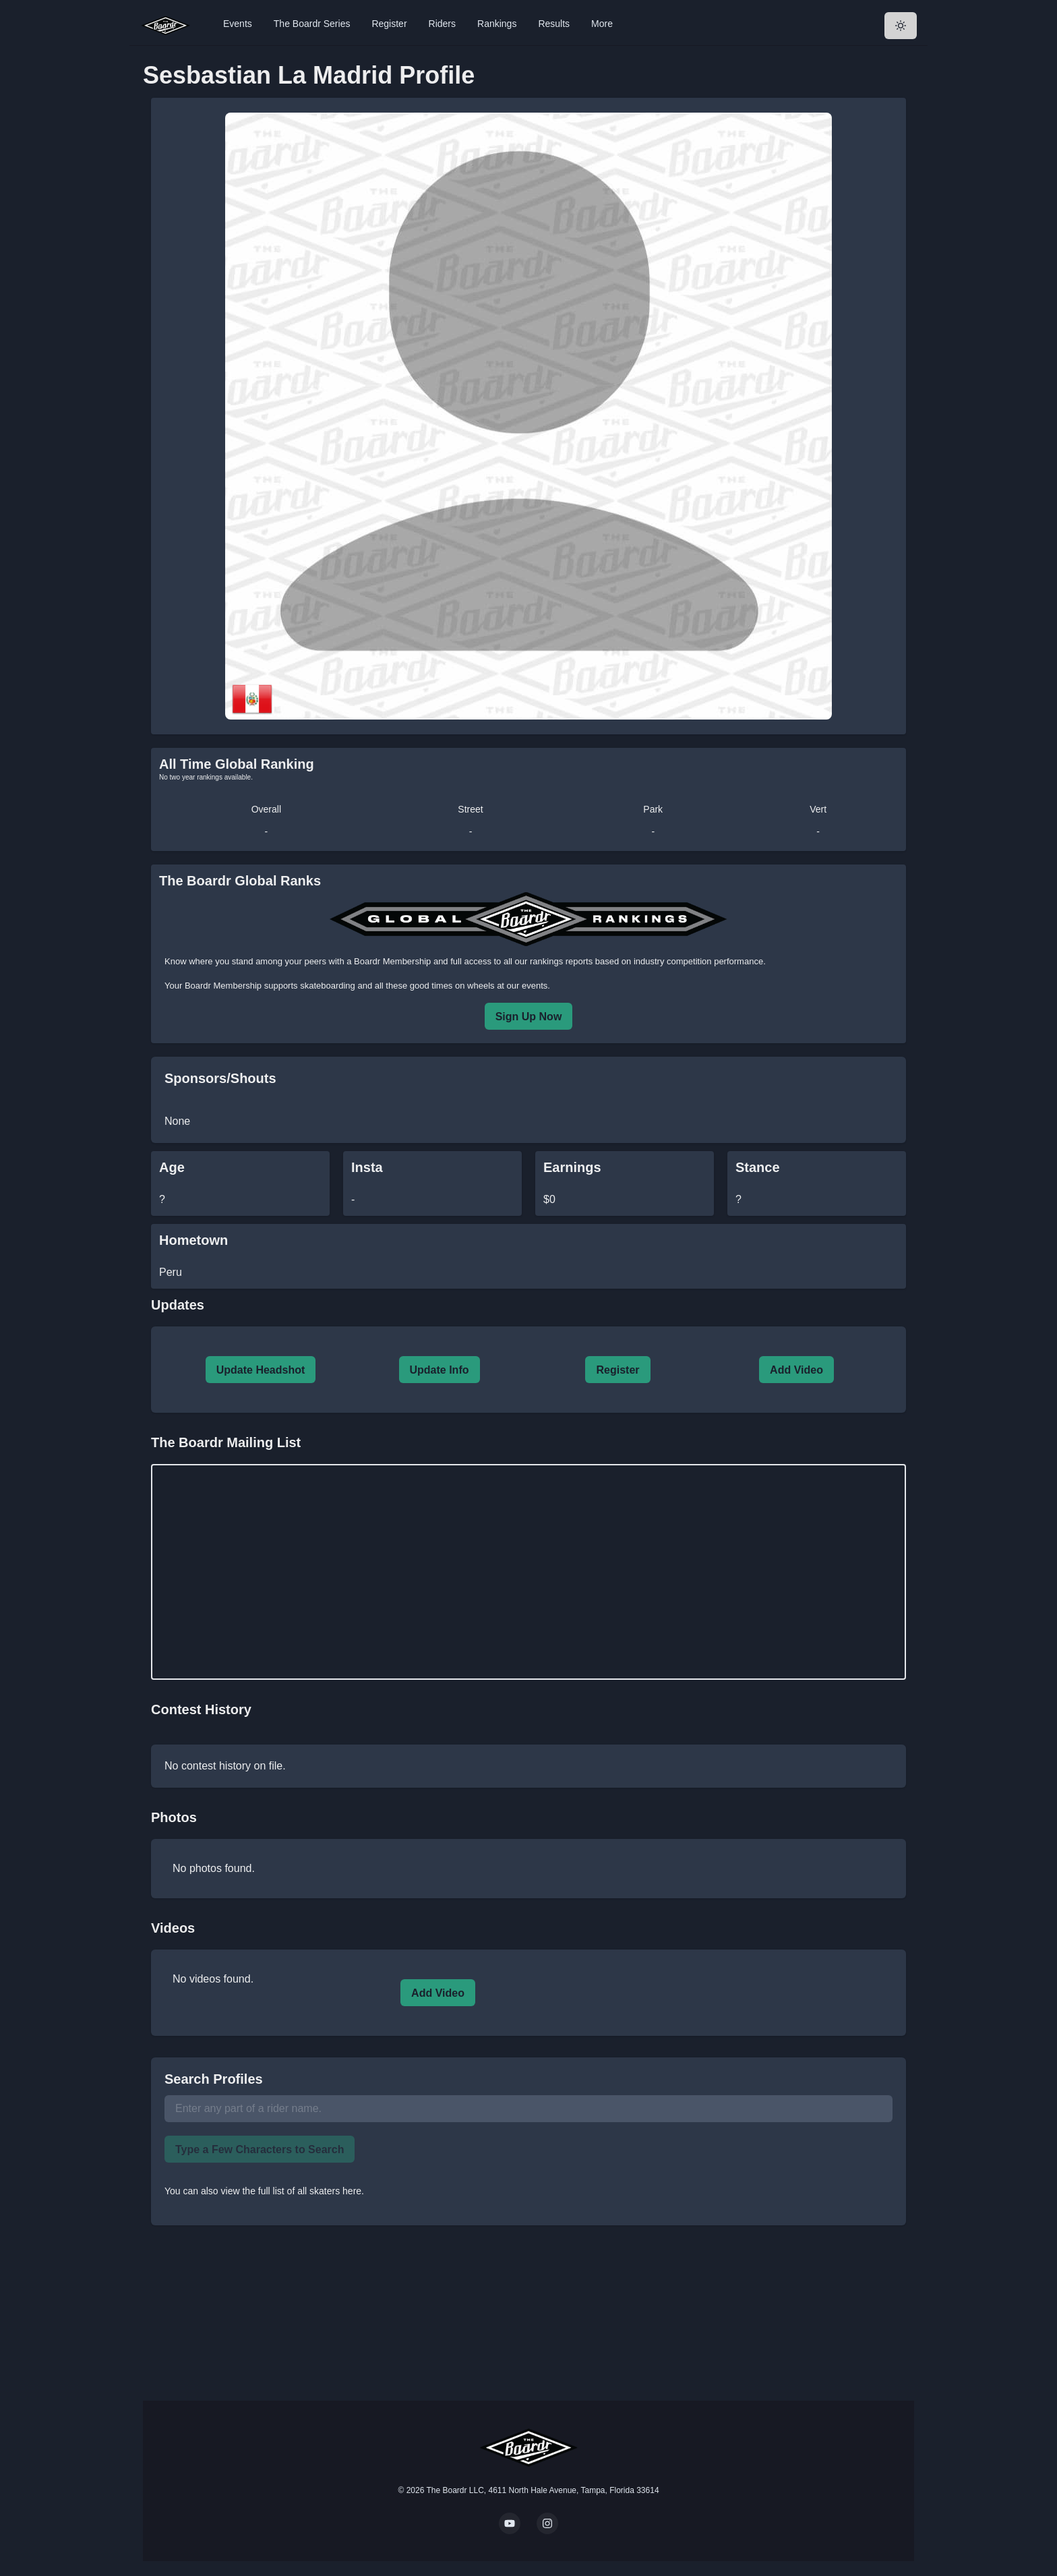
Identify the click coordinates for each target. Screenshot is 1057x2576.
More (602, 23)
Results (554, 23)
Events (237, 23)
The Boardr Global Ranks (240, 880)
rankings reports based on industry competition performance (646, 961)
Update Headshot (260, 1370)
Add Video (796, 1370)
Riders (442, 23)
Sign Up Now (528, 1016)
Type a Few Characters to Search (259, 2149)
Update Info (439, 1370)
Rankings (496, 23)
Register (388, 23)
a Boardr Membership (388, 961)
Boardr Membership (223, 985)
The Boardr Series (312, 23)
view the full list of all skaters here (291, 2191)
